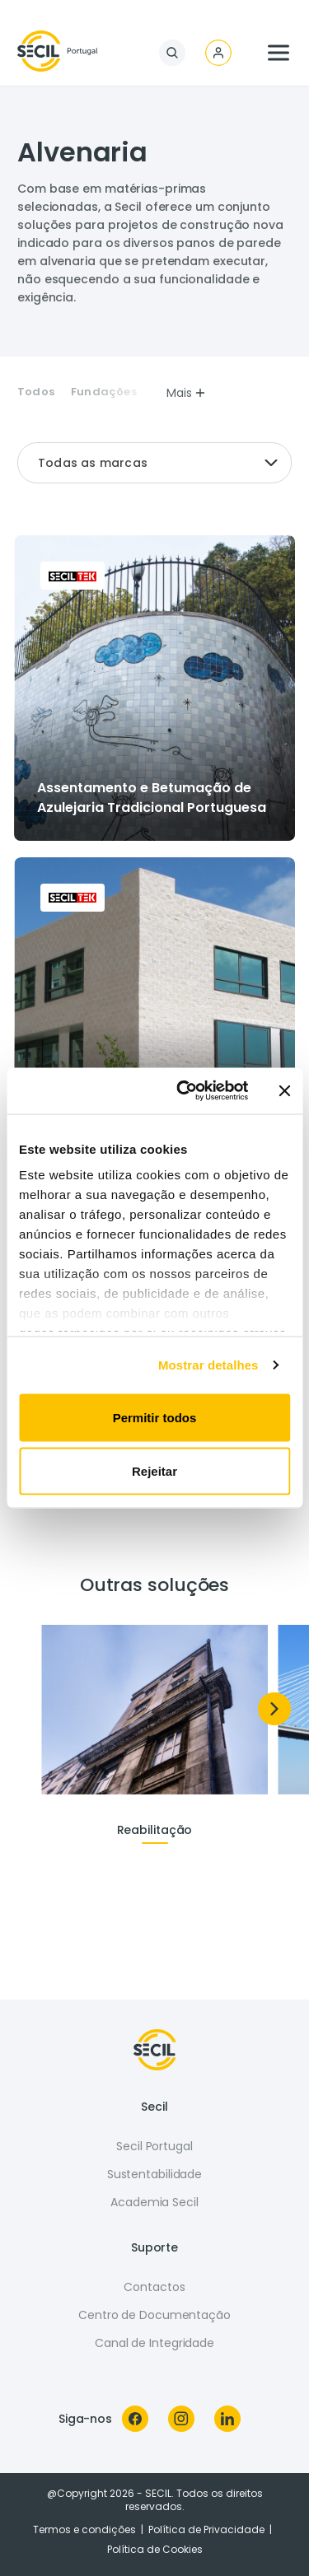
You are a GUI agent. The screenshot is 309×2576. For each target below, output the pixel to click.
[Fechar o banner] (284, 1090)
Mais (186, 393)
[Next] (274, 1708)
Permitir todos (155, 1417)
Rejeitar (154, 1471)
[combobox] (154, 462)
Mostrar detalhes (208, 1365)
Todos (35, 392)
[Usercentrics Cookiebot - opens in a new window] (184, 1091)
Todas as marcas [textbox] (92, 463)
